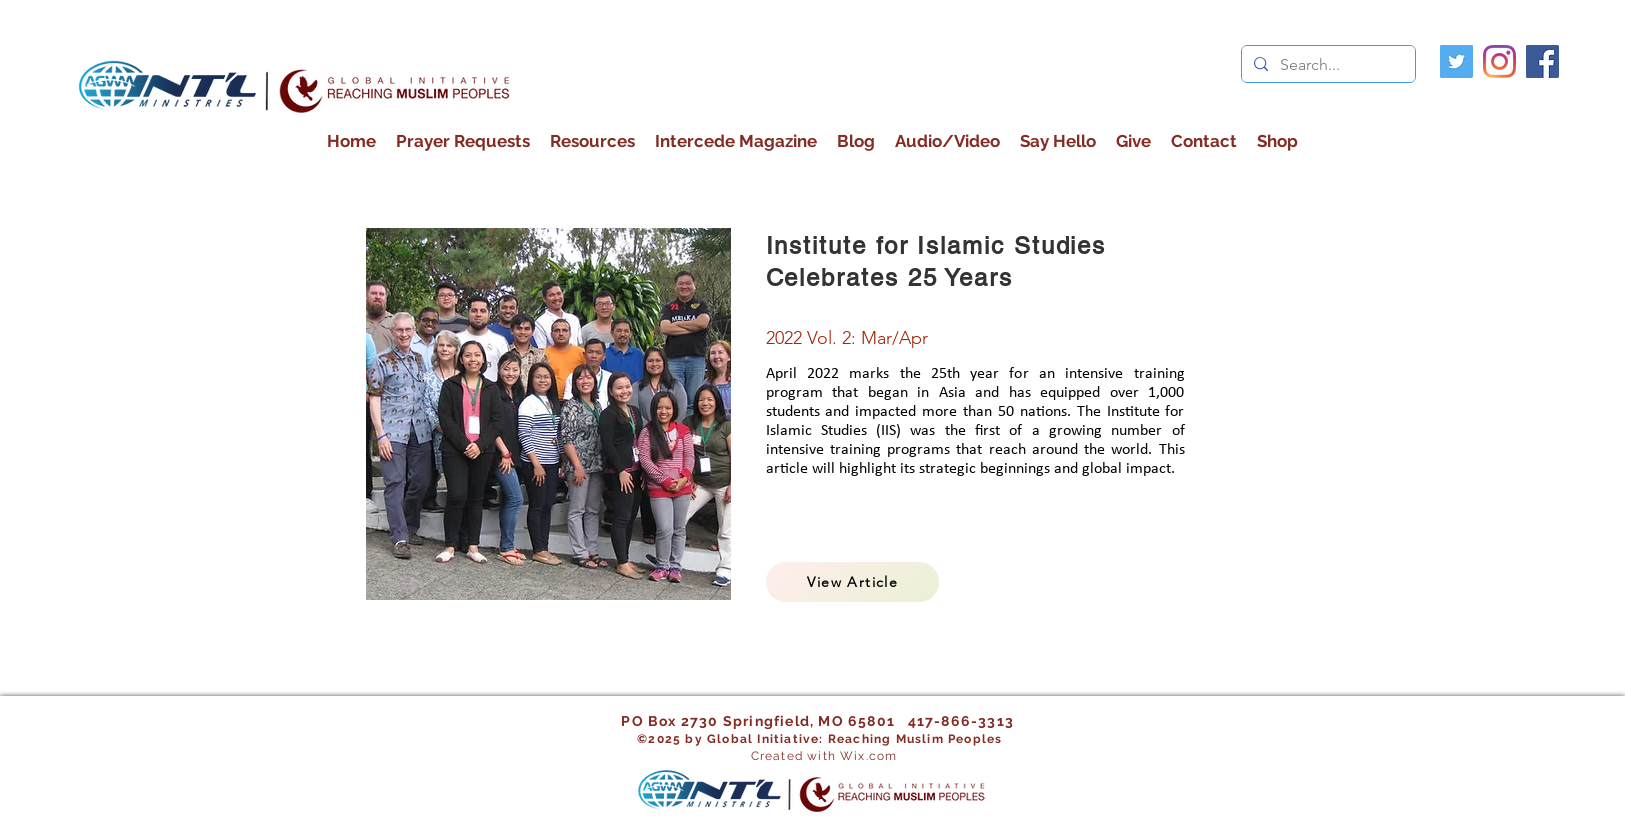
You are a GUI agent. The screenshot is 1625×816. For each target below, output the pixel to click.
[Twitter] (1456, 61)
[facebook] (1542, 61)
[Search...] (1326, 65)
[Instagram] (1499, 61)
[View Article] (852, 582)
